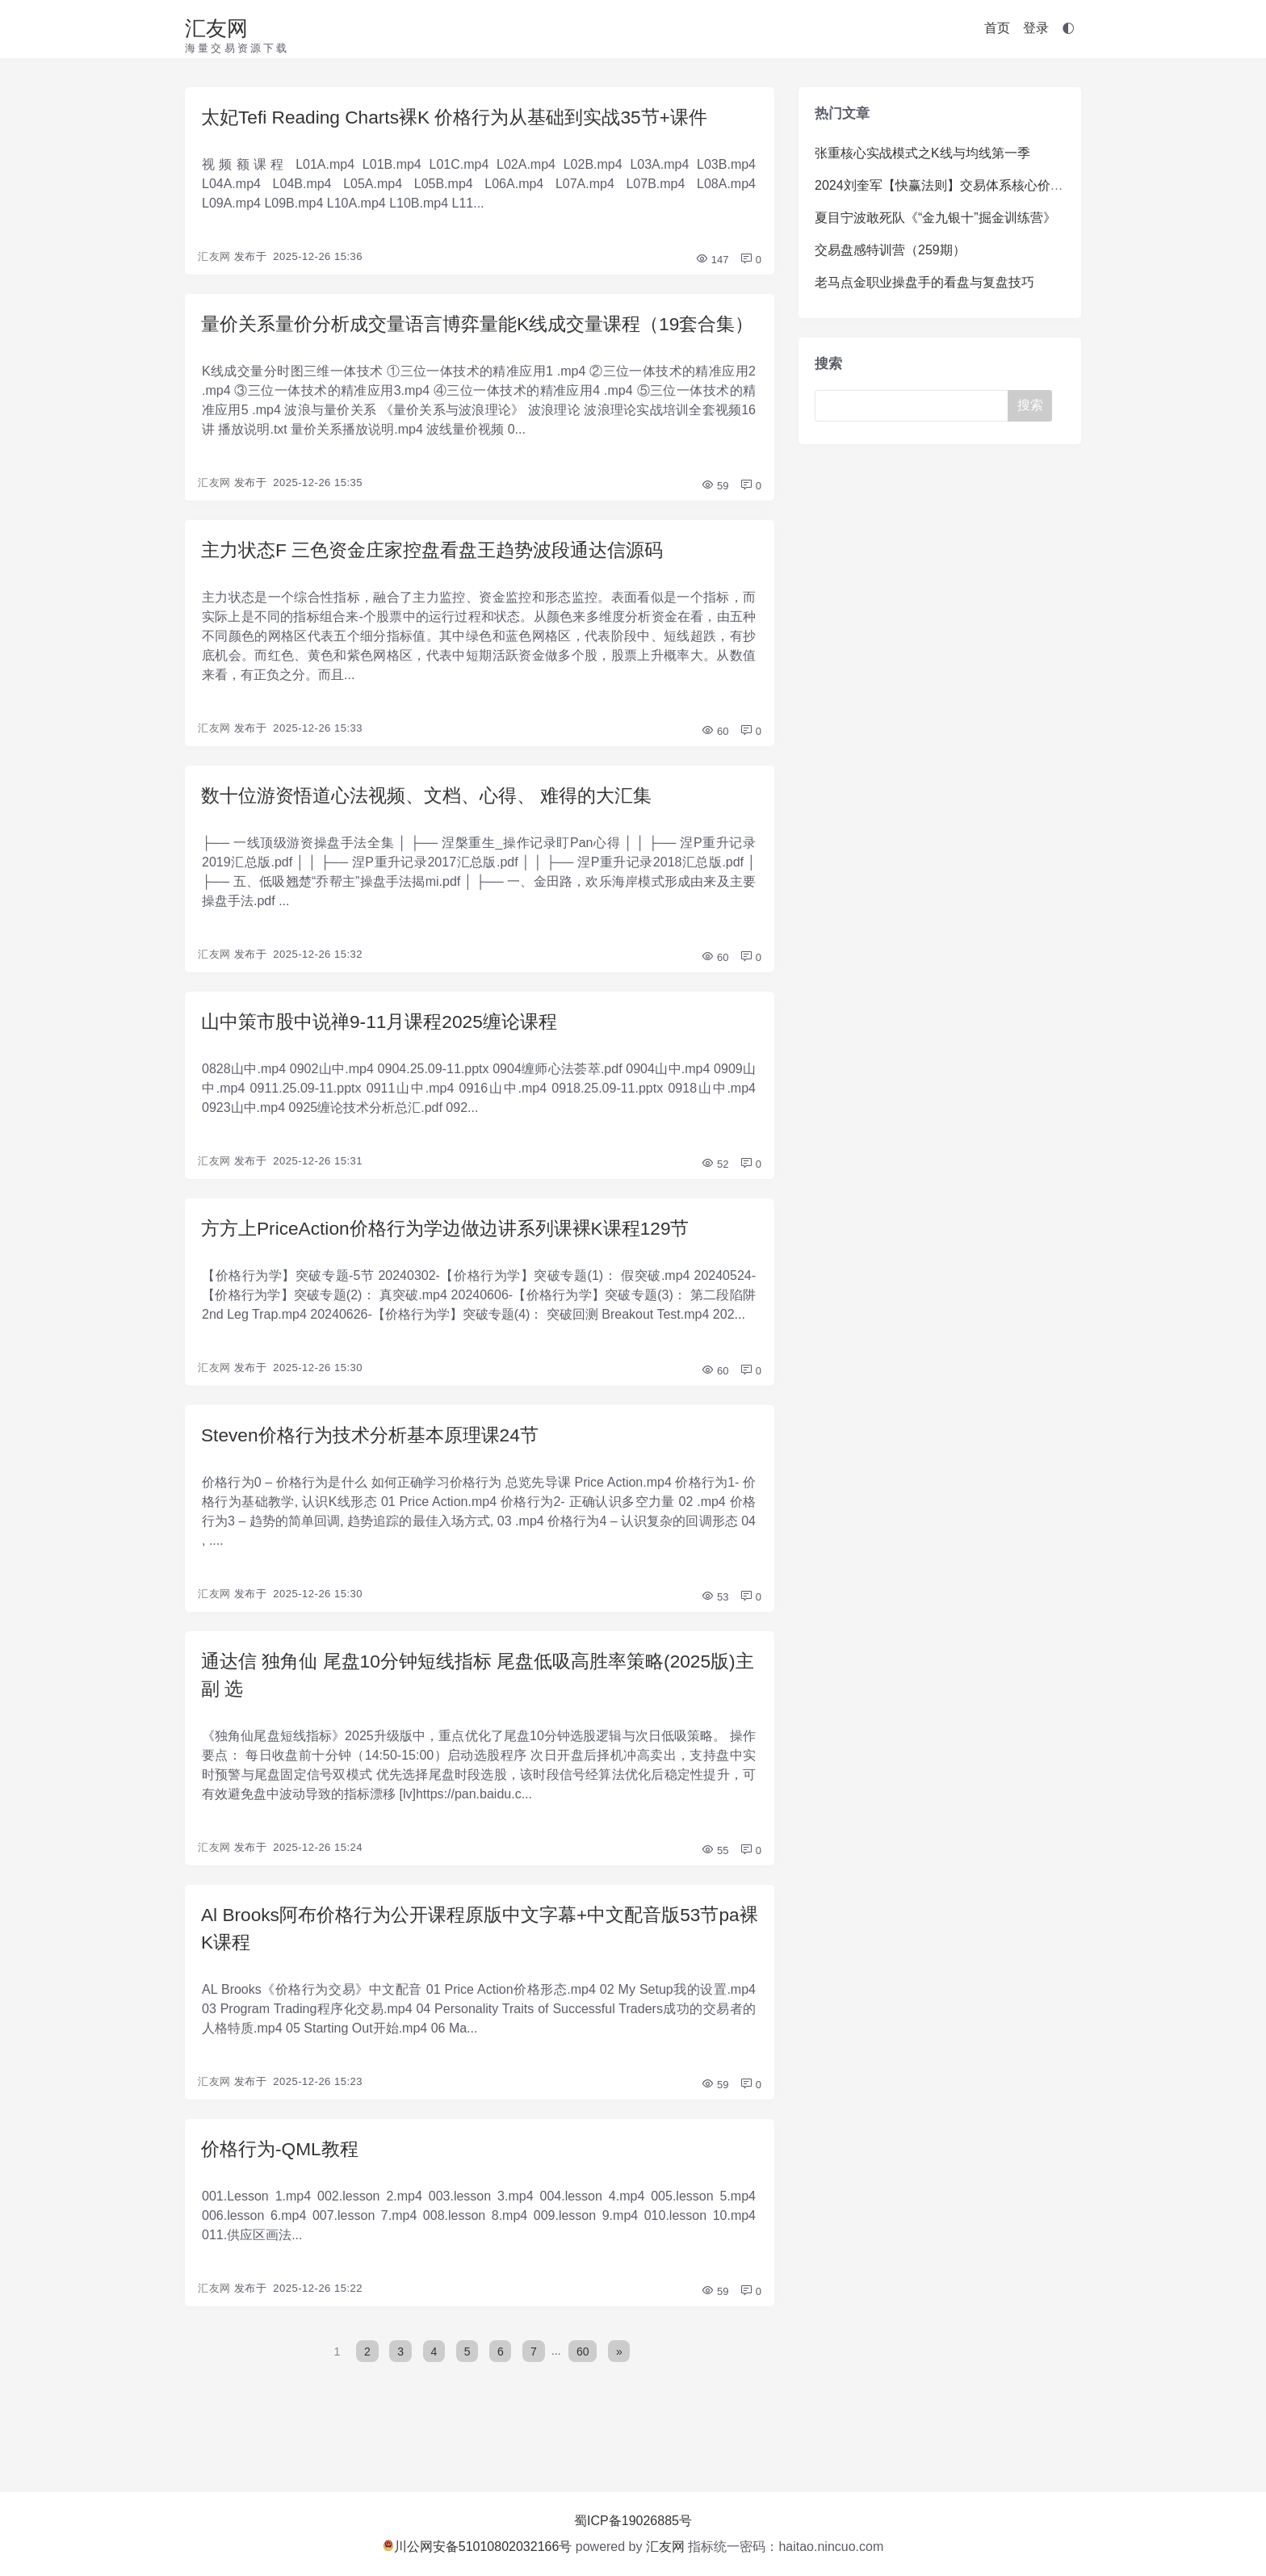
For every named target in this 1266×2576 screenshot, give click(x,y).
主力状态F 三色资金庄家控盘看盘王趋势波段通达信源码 (442, 583)
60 (714, 765)
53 (714, 1637)
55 (714, 1894)
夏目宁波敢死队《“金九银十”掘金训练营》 (935, 217)
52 (714, 1201)
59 (714, 518)
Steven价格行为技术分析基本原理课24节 (377, 1474)
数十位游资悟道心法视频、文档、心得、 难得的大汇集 (436, 830)
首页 (997, 28)
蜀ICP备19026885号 (633, 2521)
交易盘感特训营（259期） (890, 250)
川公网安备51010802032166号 (477, 2546)
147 (711, 261)
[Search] (915, 406)
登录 (1036, 28)
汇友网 (216, 28)
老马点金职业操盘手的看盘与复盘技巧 (924, 282)
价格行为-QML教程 (283, 2196)
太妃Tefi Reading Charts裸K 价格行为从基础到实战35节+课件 (466, 117)
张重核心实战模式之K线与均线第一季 (922, 153)
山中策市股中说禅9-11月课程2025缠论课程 (387, 1057)
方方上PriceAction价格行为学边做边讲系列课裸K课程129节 (456, 1266)
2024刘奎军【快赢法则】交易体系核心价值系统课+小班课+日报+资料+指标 (1031, 185)
